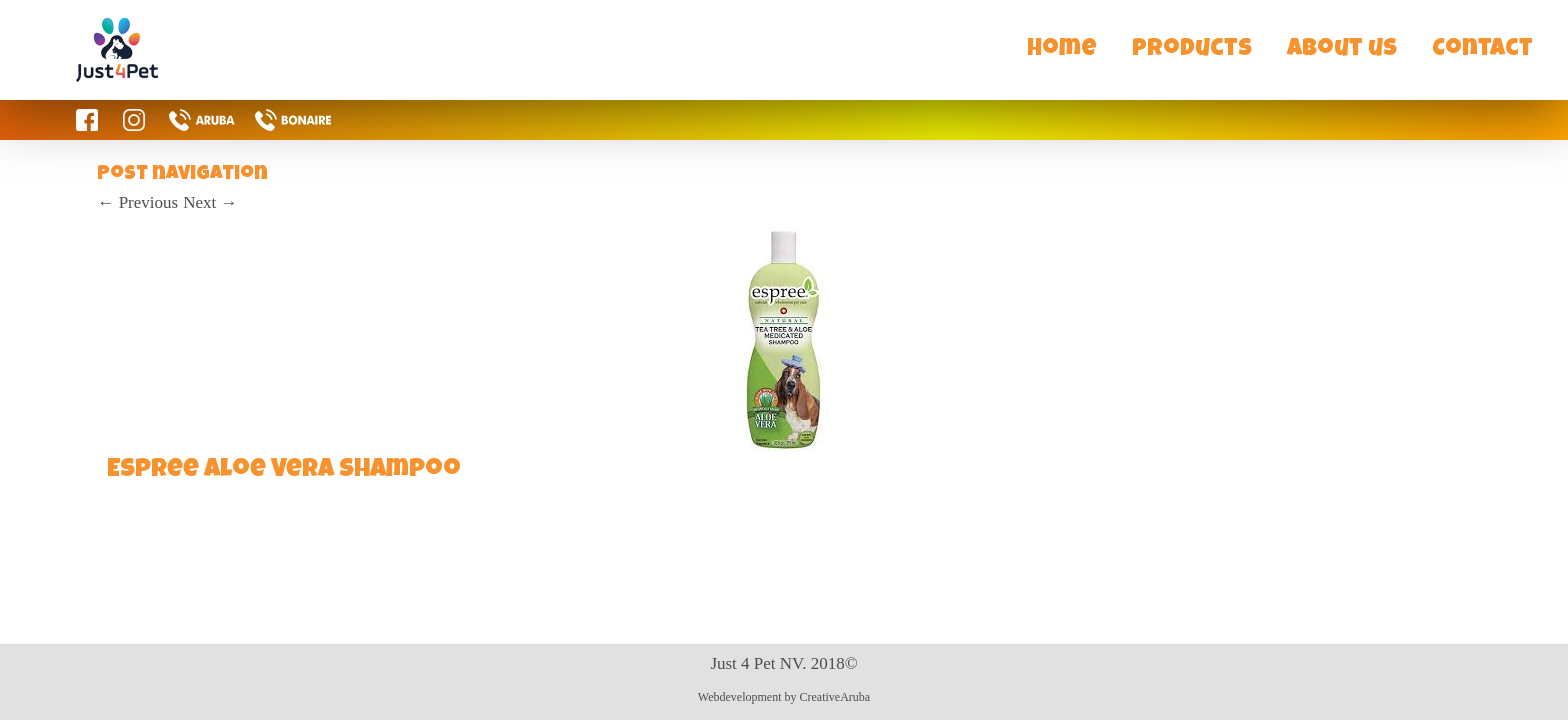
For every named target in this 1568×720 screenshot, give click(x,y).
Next (210, 202)
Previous (137, 202)
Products (1192, 50)
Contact (1482, 50)
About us (1342, 50)
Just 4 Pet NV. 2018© (783, 663)
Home (1062, 50)
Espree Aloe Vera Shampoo (284, 471)
